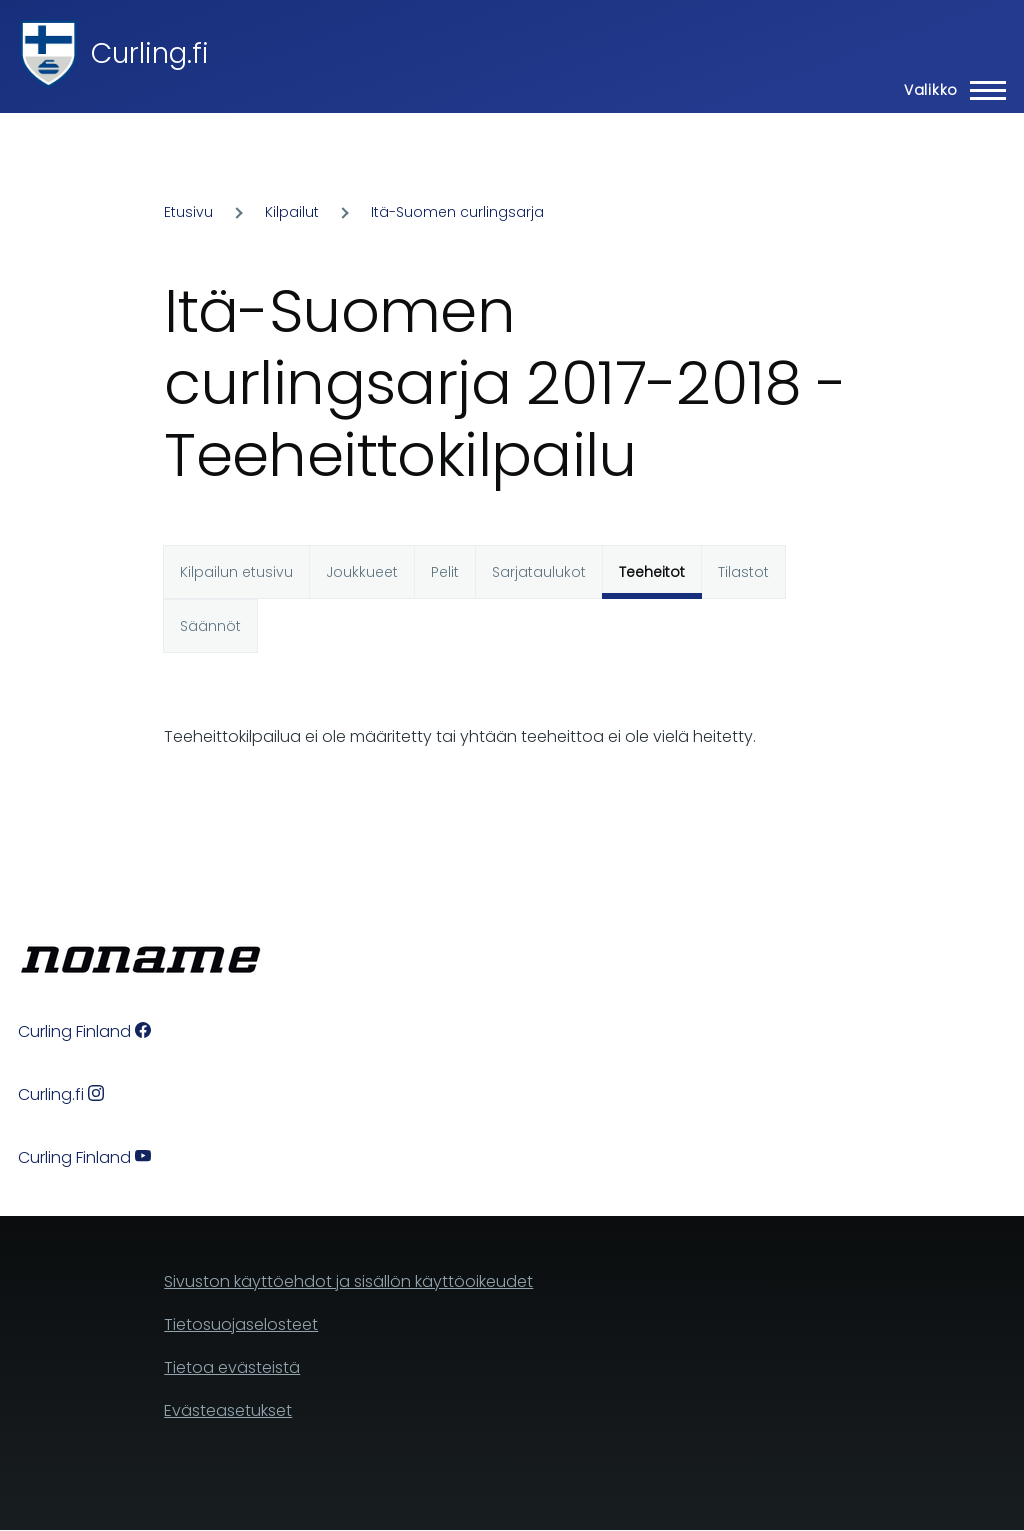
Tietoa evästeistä (232, 1367)
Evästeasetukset (228, 1410)
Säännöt (210, 626)
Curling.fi (150, 53)
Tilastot (743, 572)
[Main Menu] (949, 90)
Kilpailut (292, 212)
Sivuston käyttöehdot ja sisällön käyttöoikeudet (348, 1281)
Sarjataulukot (539, 572)
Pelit (445, 572)
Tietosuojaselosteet (241, 1324)
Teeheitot (652, 572)
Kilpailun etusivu (236, 572)
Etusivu (188, 212)
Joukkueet (362, 572)
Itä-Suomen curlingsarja (457, 212)
